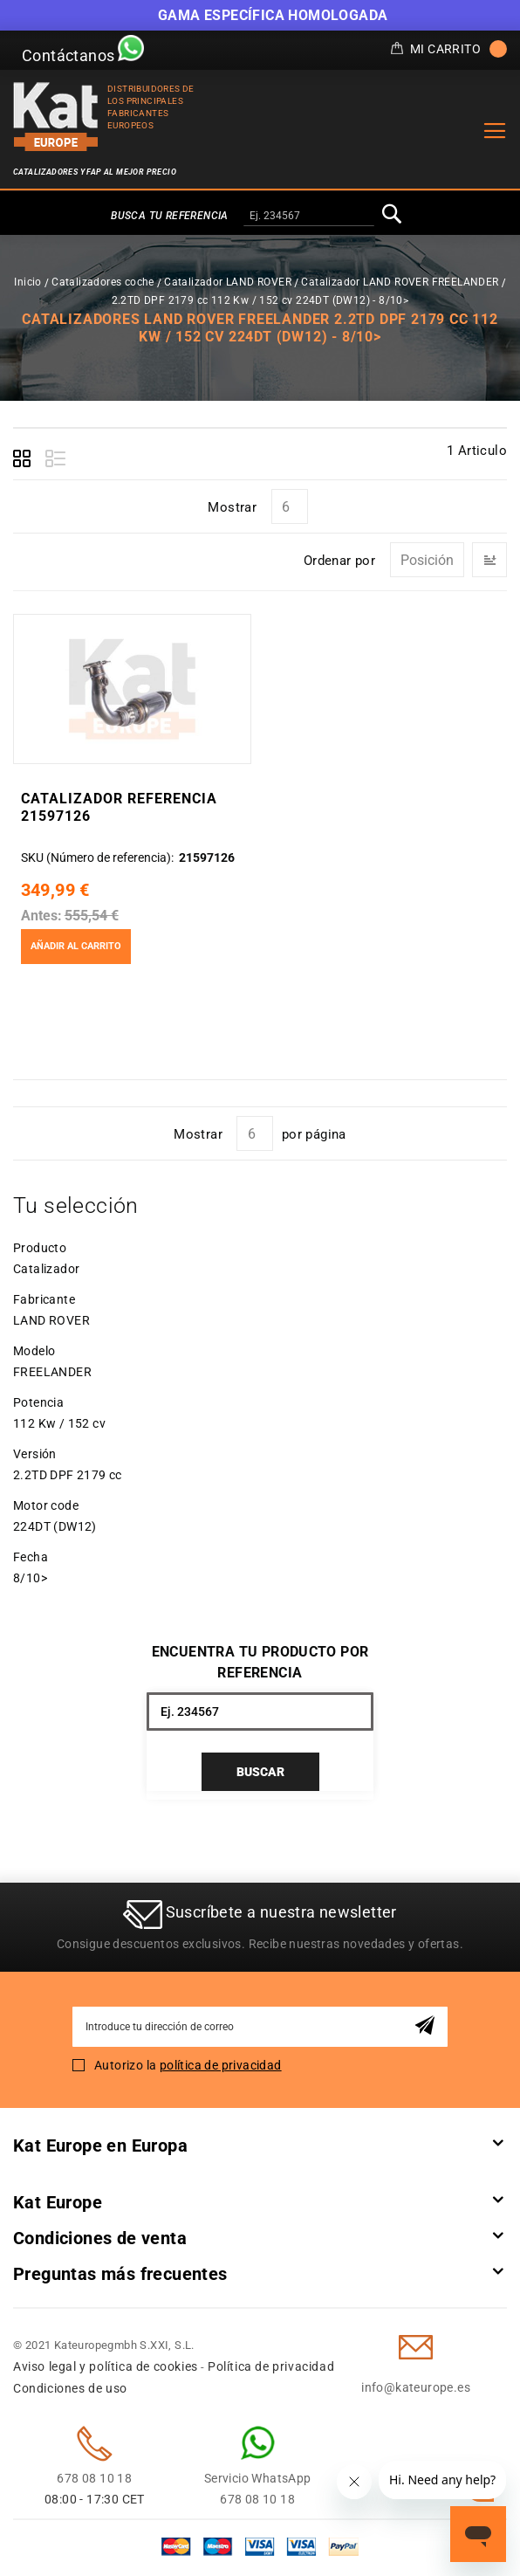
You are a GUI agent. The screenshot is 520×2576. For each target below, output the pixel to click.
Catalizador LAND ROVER (227, 282)
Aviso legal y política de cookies (105, 2366)
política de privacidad (221, 2065)
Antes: (40, 915)
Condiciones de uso (70, 2388)
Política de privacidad (271, 2366)
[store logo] (56, 116)
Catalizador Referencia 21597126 (118, 807)
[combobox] (308, 216)
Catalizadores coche (102, 282)
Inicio (27, 282)
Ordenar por (339, 560)
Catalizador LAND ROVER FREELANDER (399, 282)
